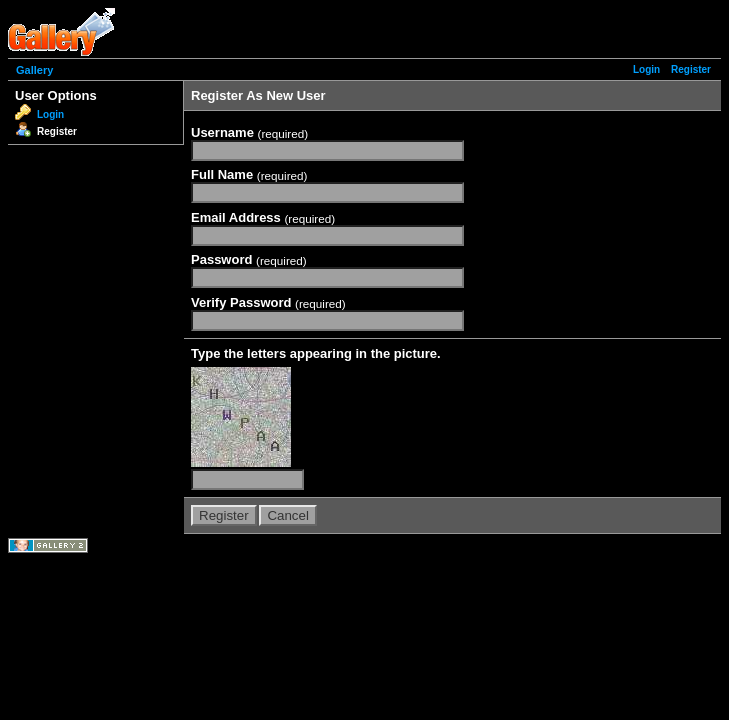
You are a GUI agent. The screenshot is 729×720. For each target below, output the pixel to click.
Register (691, 69)
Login (646, 69)
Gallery (34, 70)
